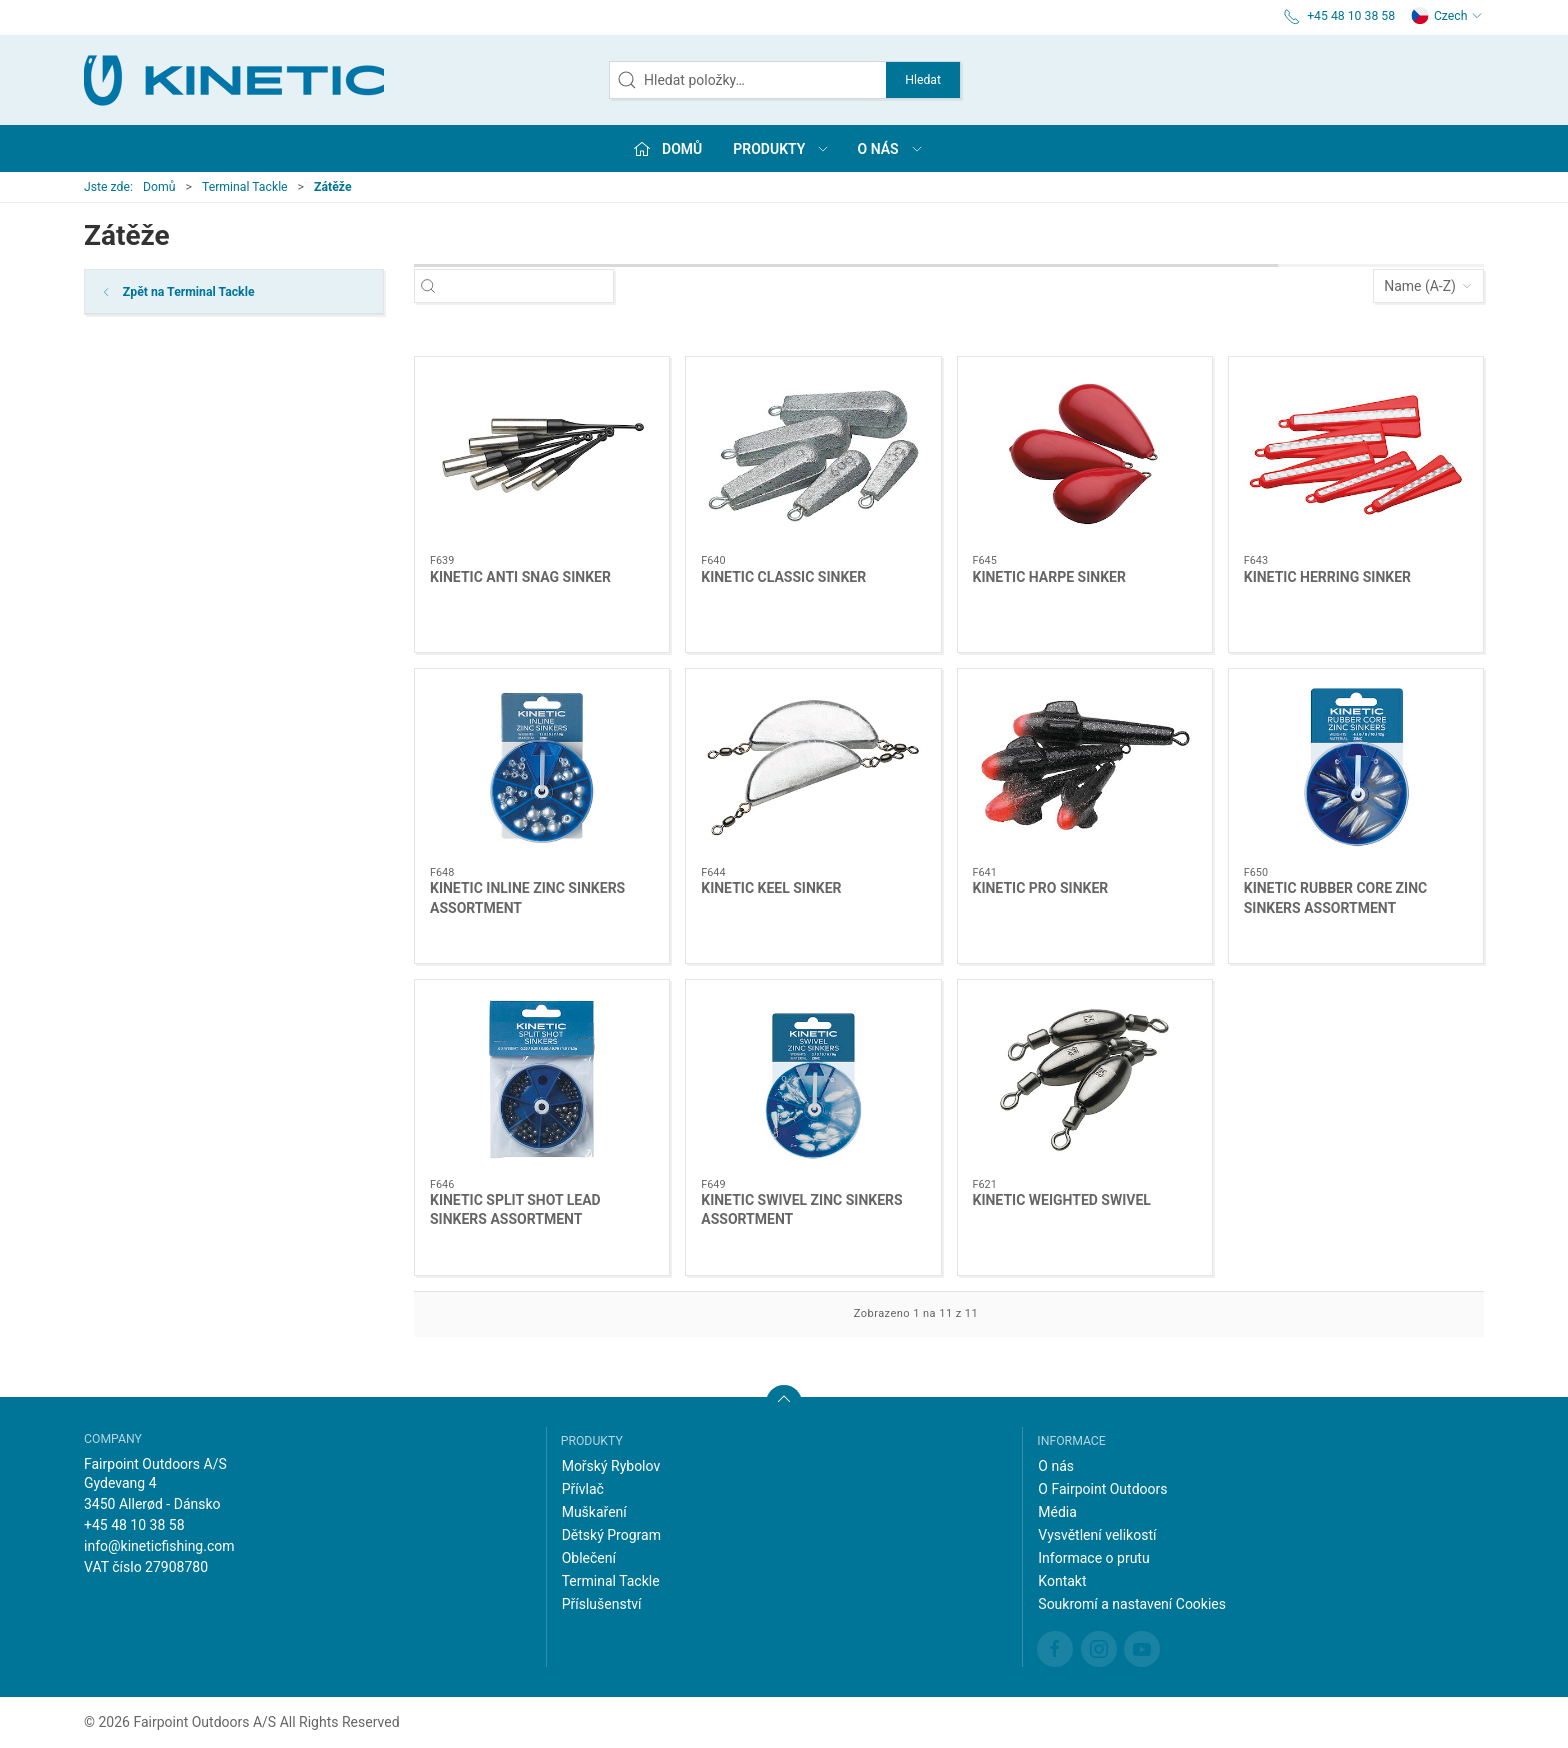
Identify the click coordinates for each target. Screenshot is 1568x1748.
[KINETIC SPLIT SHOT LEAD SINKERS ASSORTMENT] (542, 1079)
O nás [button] (891, 149)
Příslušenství (602, 1604)
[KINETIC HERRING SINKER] (1356, 456)
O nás (1056, 1466)
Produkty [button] (781, 149)
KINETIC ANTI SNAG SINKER (520, 577)
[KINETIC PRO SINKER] (1085, 768)
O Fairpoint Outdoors (1102, 1489)
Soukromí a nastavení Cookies (1132, 1604)
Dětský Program (611, 1535)
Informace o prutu (1093, 1558)
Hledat (923, 80)
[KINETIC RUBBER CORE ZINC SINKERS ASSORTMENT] (1356, 768)
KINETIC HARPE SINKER (1049, 577)
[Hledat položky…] (531, 286)
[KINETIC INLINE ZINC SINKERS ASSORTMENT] (542, 768)
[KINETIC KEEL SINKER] (813, 768)
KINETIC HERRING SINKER (1327, 577)
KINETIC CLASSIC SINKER (783, 577)
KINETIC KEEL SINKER (771, 888)
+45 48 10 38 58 (134, 1525)
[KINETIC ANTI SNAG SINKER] (542, 456)
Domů (159, 187)
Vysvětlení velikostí (1097, 1535)
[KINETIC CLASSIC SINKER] (813, 456)
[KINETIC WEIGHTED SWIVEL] (1085, 1079)
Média (1057, 1512)
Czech (1447, 16)
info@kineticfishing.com (159, 1546)
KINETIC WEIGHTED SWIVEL (1062, 1200)
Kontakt (1062, 1581)
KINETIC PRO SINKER (1041, 888)
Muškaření (594, 1512)
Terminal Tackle (245, 187)
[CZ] (234, 80)
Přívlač (583, 1489)
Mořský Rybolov (611, 1466)
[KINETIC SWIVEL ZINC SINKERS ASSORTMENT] (813, 1079)
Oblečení (589, 1558)
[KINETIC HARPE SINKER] (1085, 456)
